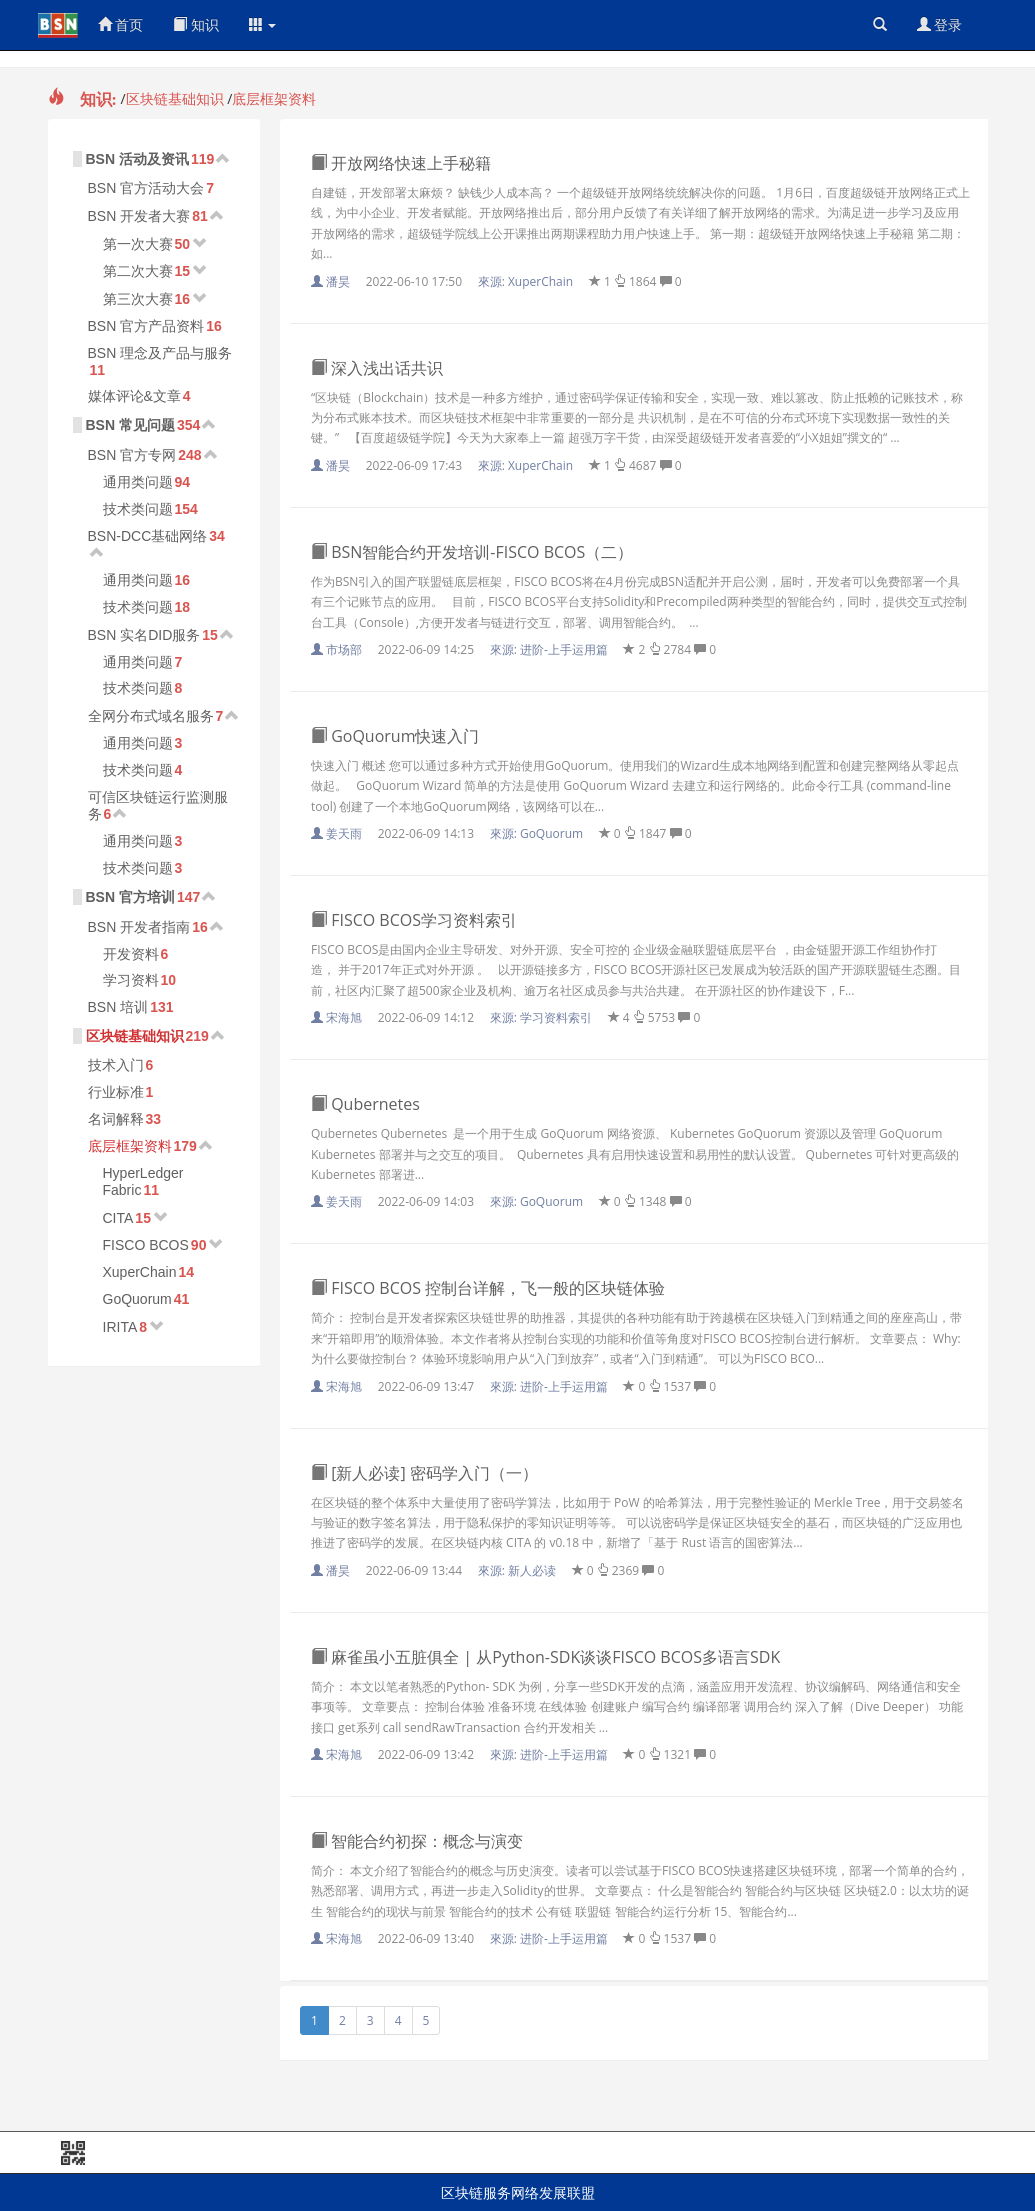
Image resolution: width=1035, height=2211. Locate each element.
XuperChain (140, 1272)
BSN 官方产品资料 (146, 326)
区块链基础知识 (175, 98)
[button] (263, 25)
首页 (121, 24)
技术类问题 (138, 509)
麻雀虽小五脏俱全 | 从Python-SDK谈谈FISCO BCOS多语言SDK (545, 1657)
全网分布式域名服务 (151, 716)
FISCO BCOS (146, 1245)
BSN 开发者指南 (139, 927)
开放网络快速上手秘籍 (401, 163)
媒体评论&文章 (134, 396)
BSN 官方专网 (132, 455)
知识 (196, 24)
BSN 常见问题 (130, 425)
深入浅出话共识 (377, 368)
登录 (940, 24)
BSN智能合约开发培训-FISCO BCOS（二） (472, 552)
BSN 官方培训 (130, 897)
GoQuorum (137, 1299)
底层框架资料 (274, 98)
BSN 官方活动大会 (146, 188)
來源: (527, 281)
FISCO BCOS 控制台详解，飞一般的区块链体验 (488, 1288)
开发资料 (131, 954)
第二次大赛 (138, 271)
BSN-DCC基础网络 (148, 536)
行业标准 (116, 1092)
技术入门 (116, 1065)
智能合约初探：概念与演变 (417, 1841)
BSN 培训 (118, 1007)
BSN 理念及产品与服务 (160, 353)
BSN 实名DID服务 (144, 635)
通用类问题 (138, 482)
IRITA (120, 1327)
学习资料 (131, 980)
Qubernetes (365, 1104)
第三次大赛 (138, 299)
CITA (118, 1218)
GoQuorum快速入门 (395, 736)
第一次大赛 (138, 244)
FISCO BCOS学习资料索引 (414, 920)
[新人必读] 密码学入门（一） (424, 1473)
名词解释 (116, 1119)
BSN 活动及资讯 (137, 159)
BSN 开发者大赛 (139, 216)
